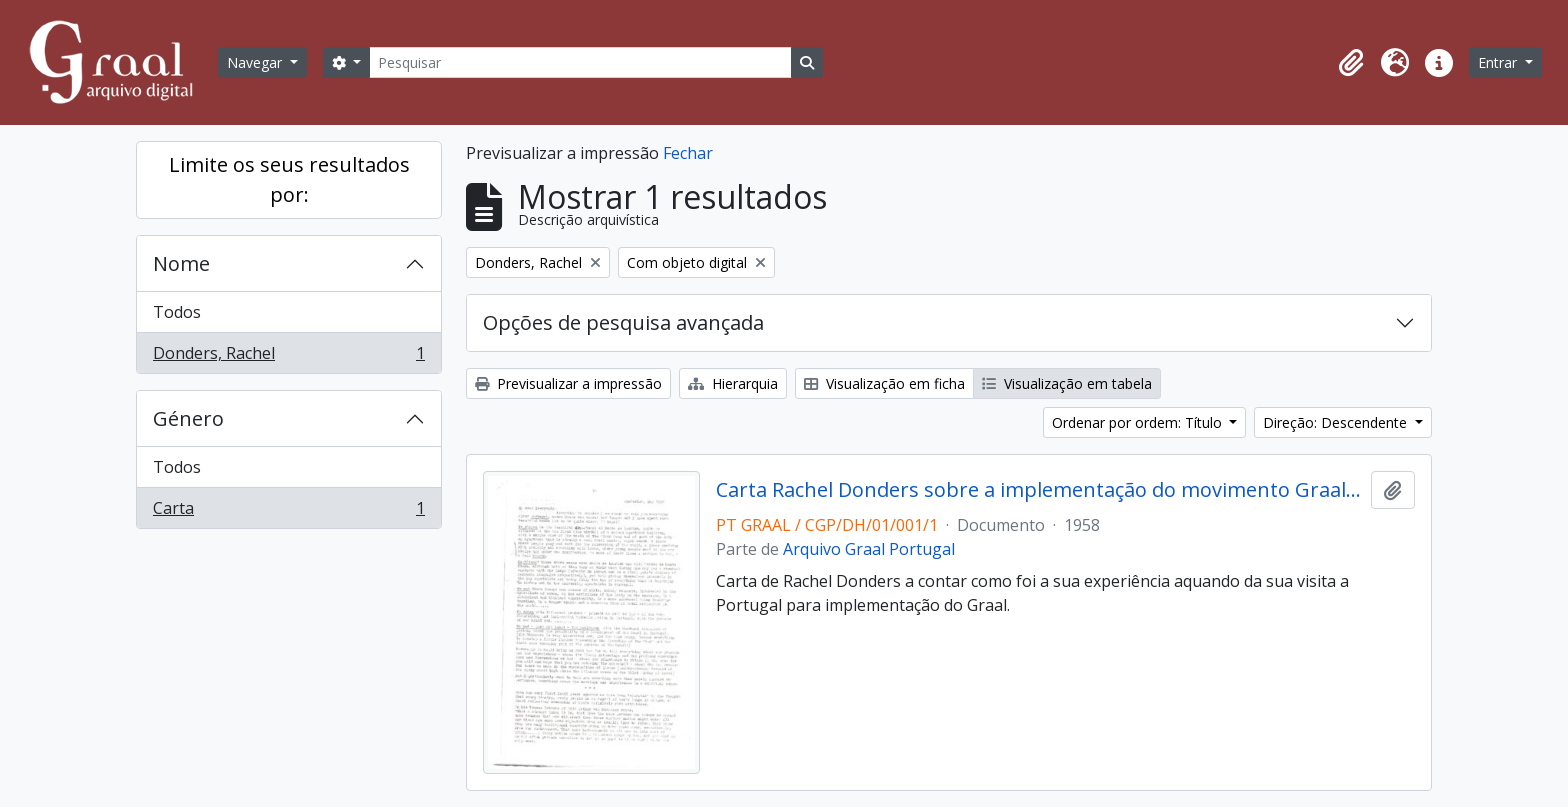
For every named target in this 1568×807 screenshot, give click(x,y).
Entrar (1499, 62)
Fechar (688, 153)
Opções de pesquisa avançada (623, 322)
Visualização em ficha (884, 383)
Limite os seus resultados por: (289, 179)
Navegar (256, 62)
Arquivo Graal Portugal (869, 549)
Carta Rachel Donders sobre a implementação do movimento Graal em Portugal (1039, 490)
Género (188, 418)
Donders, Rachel (288, 357)
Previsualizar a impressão (568, 383)
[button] (1351, 63)
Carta (288, 512)
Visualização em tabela (1067, 383)
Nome (181, 263)
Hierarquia (733, 383)
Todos (177, 312)
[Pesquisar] (580, 62)
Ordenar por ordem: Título (1139, 422)
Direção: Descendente (1337, 422)
